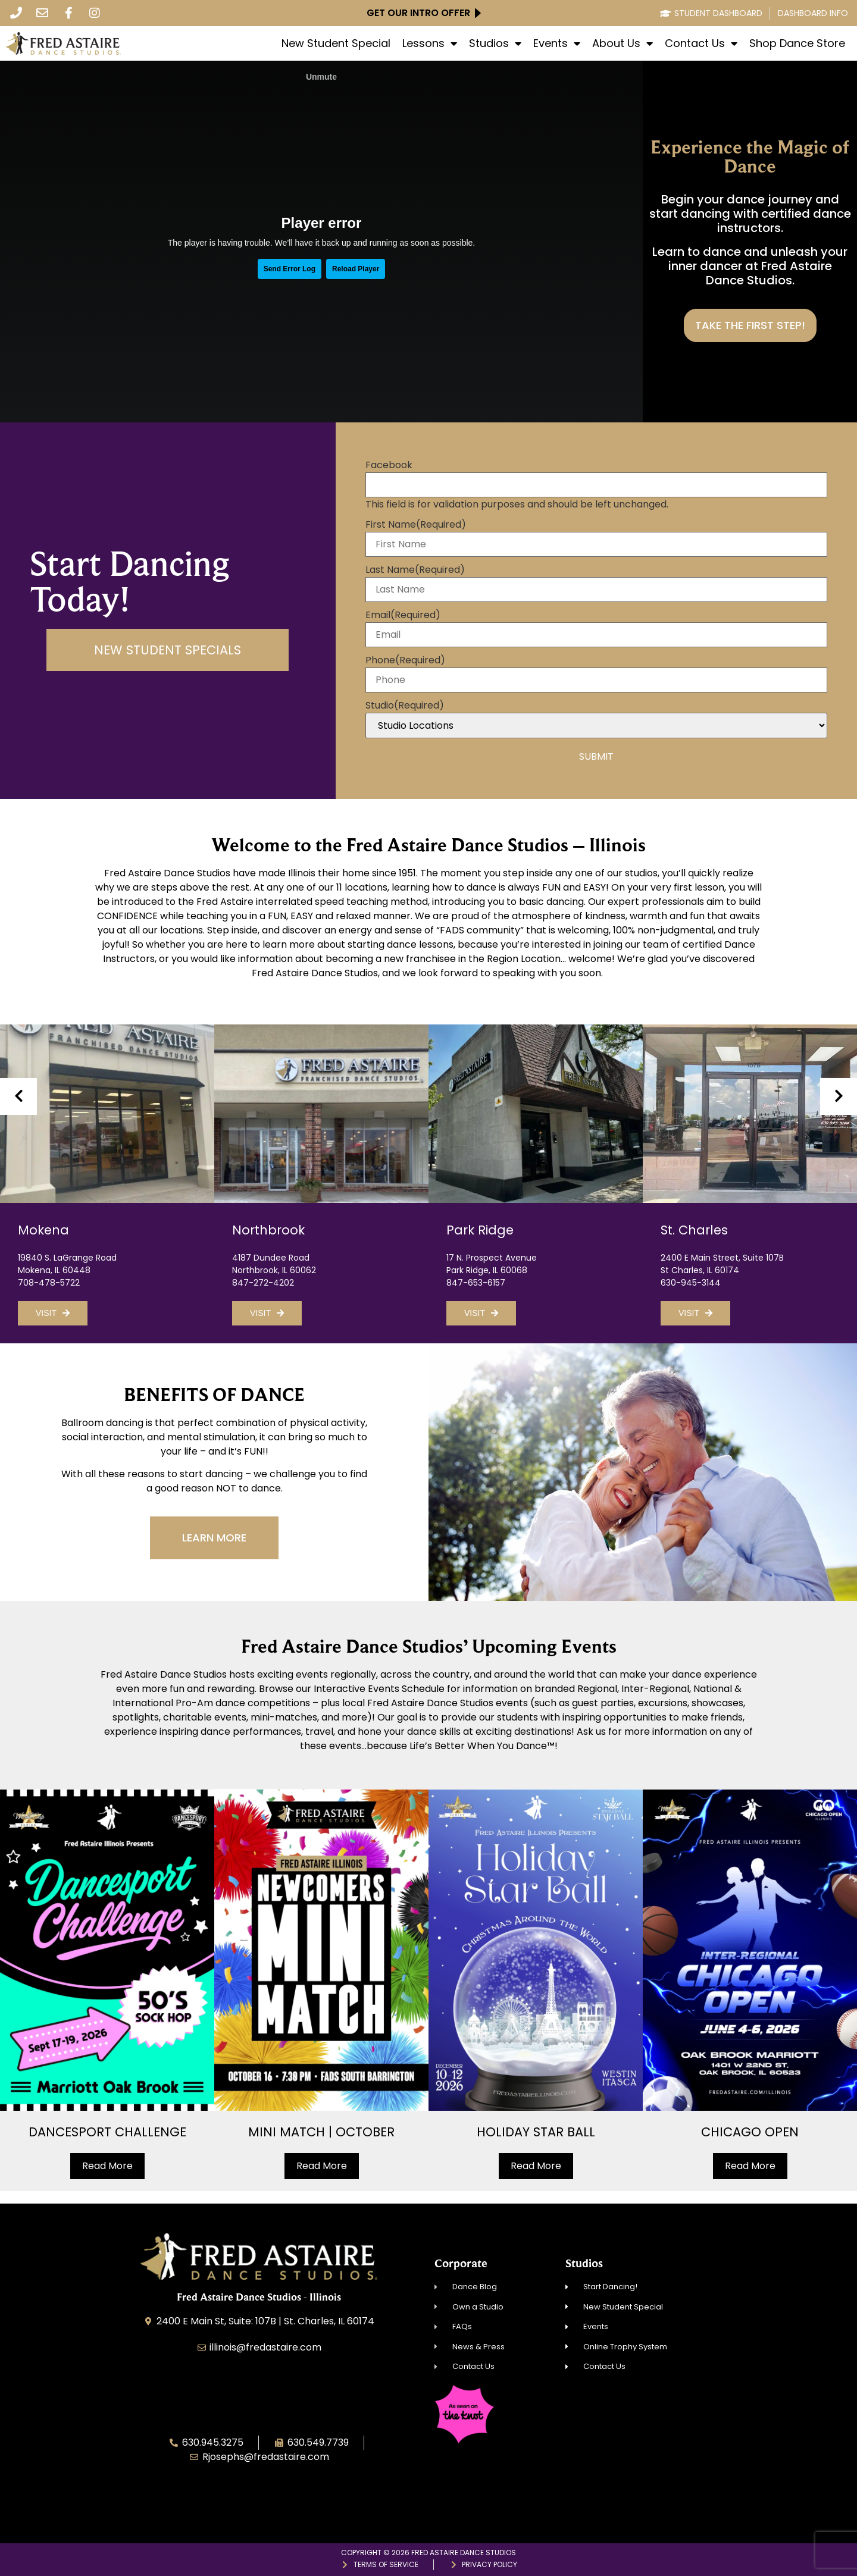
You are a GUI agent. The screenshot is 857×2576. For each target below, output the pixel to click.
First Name (415, 524)
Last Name (415, 570)
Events (556, 43)
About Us (622, 43)
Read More (107, 2166)
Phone (405, 660)
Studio (404, 705)
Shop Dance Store (797, 43)
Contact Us (701, 43)
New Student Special (336, 43)
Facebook (388, 465)
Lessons (429, 43)
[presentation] (18, 1096)
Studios (495, 43)
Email (402, 615)
